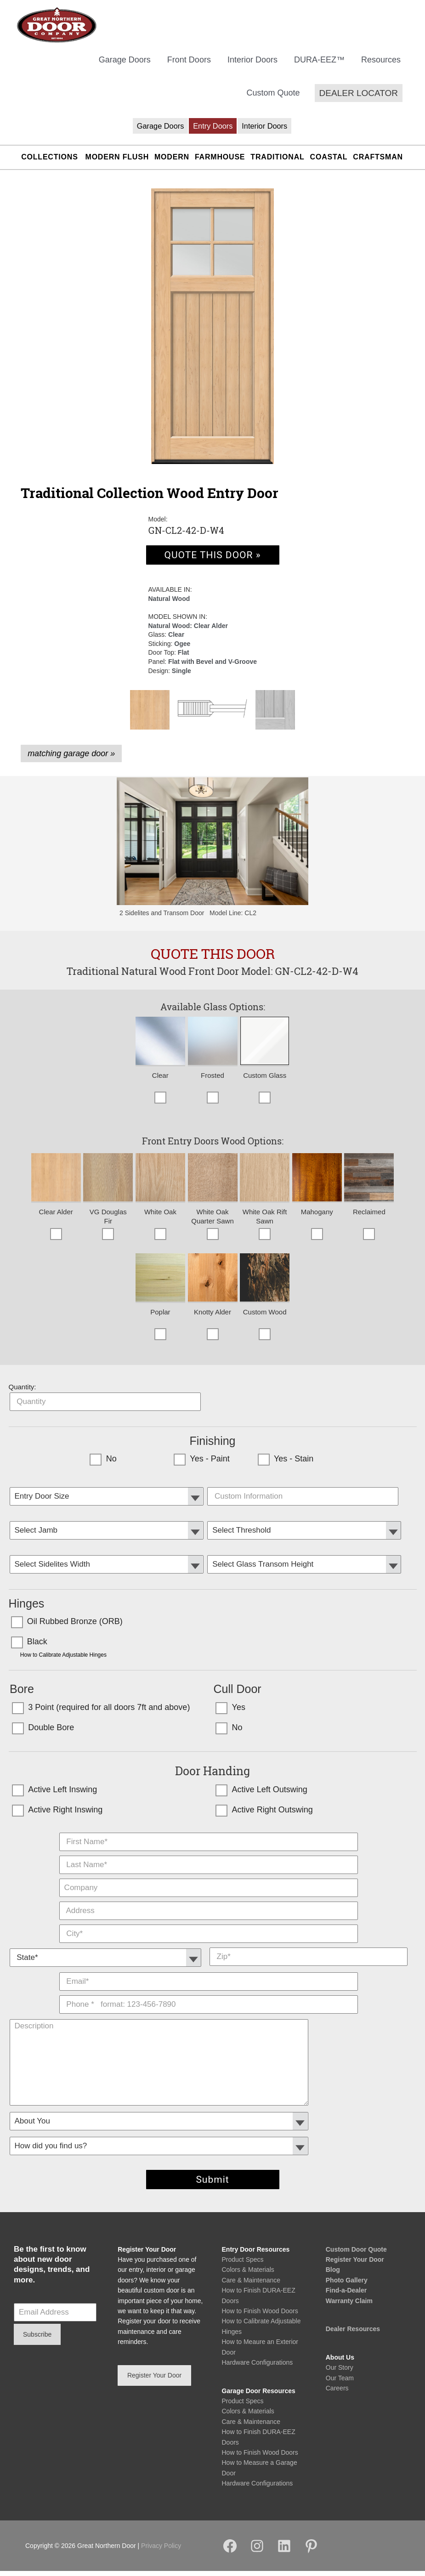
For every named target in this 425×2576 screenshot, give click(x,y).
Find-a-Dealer (346, 2295)
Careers (337, 2393)
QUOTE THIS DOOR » (212, 560)
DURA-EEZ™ (319, 64)
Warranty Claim (349, 2305)
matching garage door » (71, 758)
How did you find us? (208, 2138)
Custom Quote (273, 97)
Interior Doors (252, 64)
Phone (208, 1998)
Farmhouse (220, 162)
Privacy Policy (161, 2550)
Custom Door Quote (356, 2254)
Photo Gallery (347, 2285)
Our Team (340, 2382)
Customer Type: (208, 2114)
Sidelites (108, 1556)
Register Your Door (355, 2264)
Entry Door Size (108, 1488)
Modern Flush (117, 162)
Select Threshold (305, 1522)
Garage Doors (125, 64)
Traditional (277, 162)
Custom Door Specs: (305, 1488)
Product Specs (243, 2264)
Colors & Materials (248, 2274)
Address (208, 1904)
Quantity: (22, 1392)
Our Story (339, 2372)
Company (208, 1881)
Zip (309, 1950)
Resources (381, 64)
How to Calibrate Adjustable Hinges (63, 1660)
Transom (305, 1556)
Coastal (329, 162)
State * (106, 1950)
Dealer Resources (353, 2334)
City (208, 1927)
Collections (49, 162)
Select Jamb (108, 1522)
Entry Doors (212, 131)
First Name (208, 1835)
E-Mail (208, 1975)
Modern (171, 162)
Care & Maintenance (251, 2285)
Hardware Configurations (257, 2367)
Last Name (208, 1858)
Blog (333, 2274)
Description (208, 2021)
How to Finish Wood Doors (260, 2316)
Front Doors (189, 64)
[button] (358, 98)
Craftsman (378, 162)
